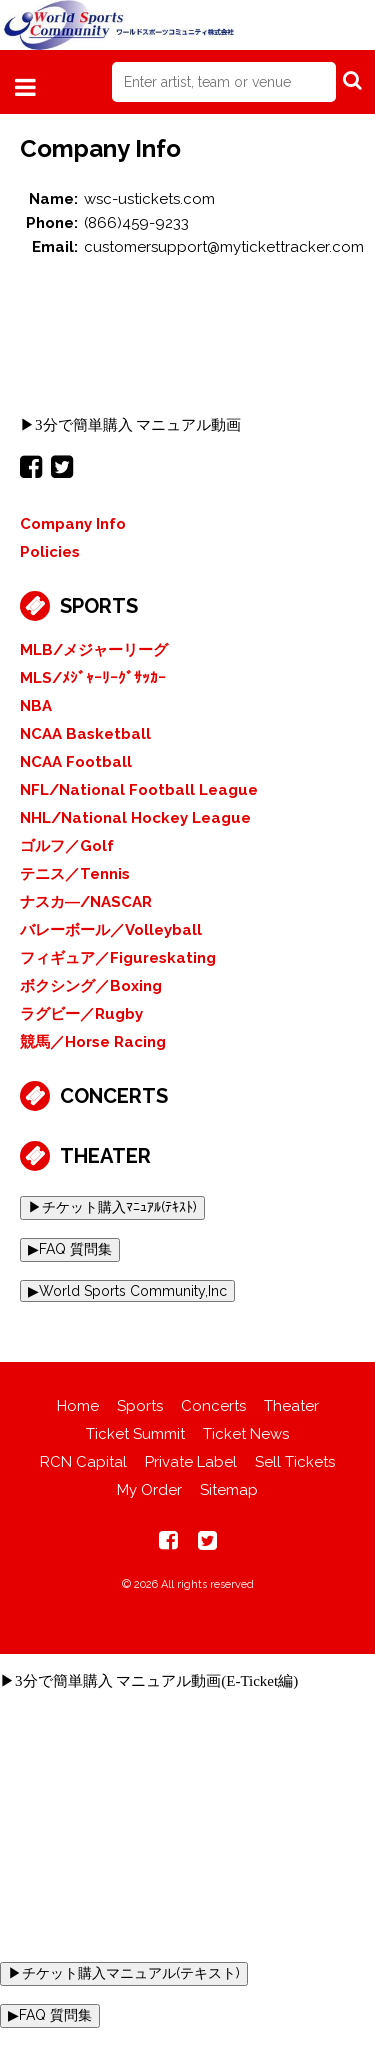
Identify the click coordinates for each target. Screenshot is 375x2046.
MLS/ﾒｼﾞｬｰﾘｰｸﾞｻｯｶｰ (93, 678)
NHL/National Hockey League (135, 818)
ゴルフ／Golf (67, 846)
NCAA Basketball (85, 734)
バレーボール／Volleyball (111, 930)
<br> (187, 337)
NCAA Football (76, 762)
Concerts (114, 1096)
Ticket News (246, 1434)
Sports (99, 606)
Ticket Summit (135, 1434)
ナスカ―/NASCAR (86, 902)
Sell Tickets (295, 1462)
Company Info (73, 524)
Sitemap (229, 1490)
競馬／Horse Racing (93, 1042)
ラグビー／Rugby (81, 1014)
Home (78, 1406)
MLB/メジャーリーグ (94, 650)
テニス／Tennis (75, 874)
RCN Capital (83, 1462)
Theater (105, 1156)
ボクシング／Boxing (91, 986)
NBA (36, 706)
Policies (50, 552)
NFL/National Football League (139, 790)
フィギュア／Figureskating (118, 958)
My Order (149, 1490)
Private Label (191, 1462)
